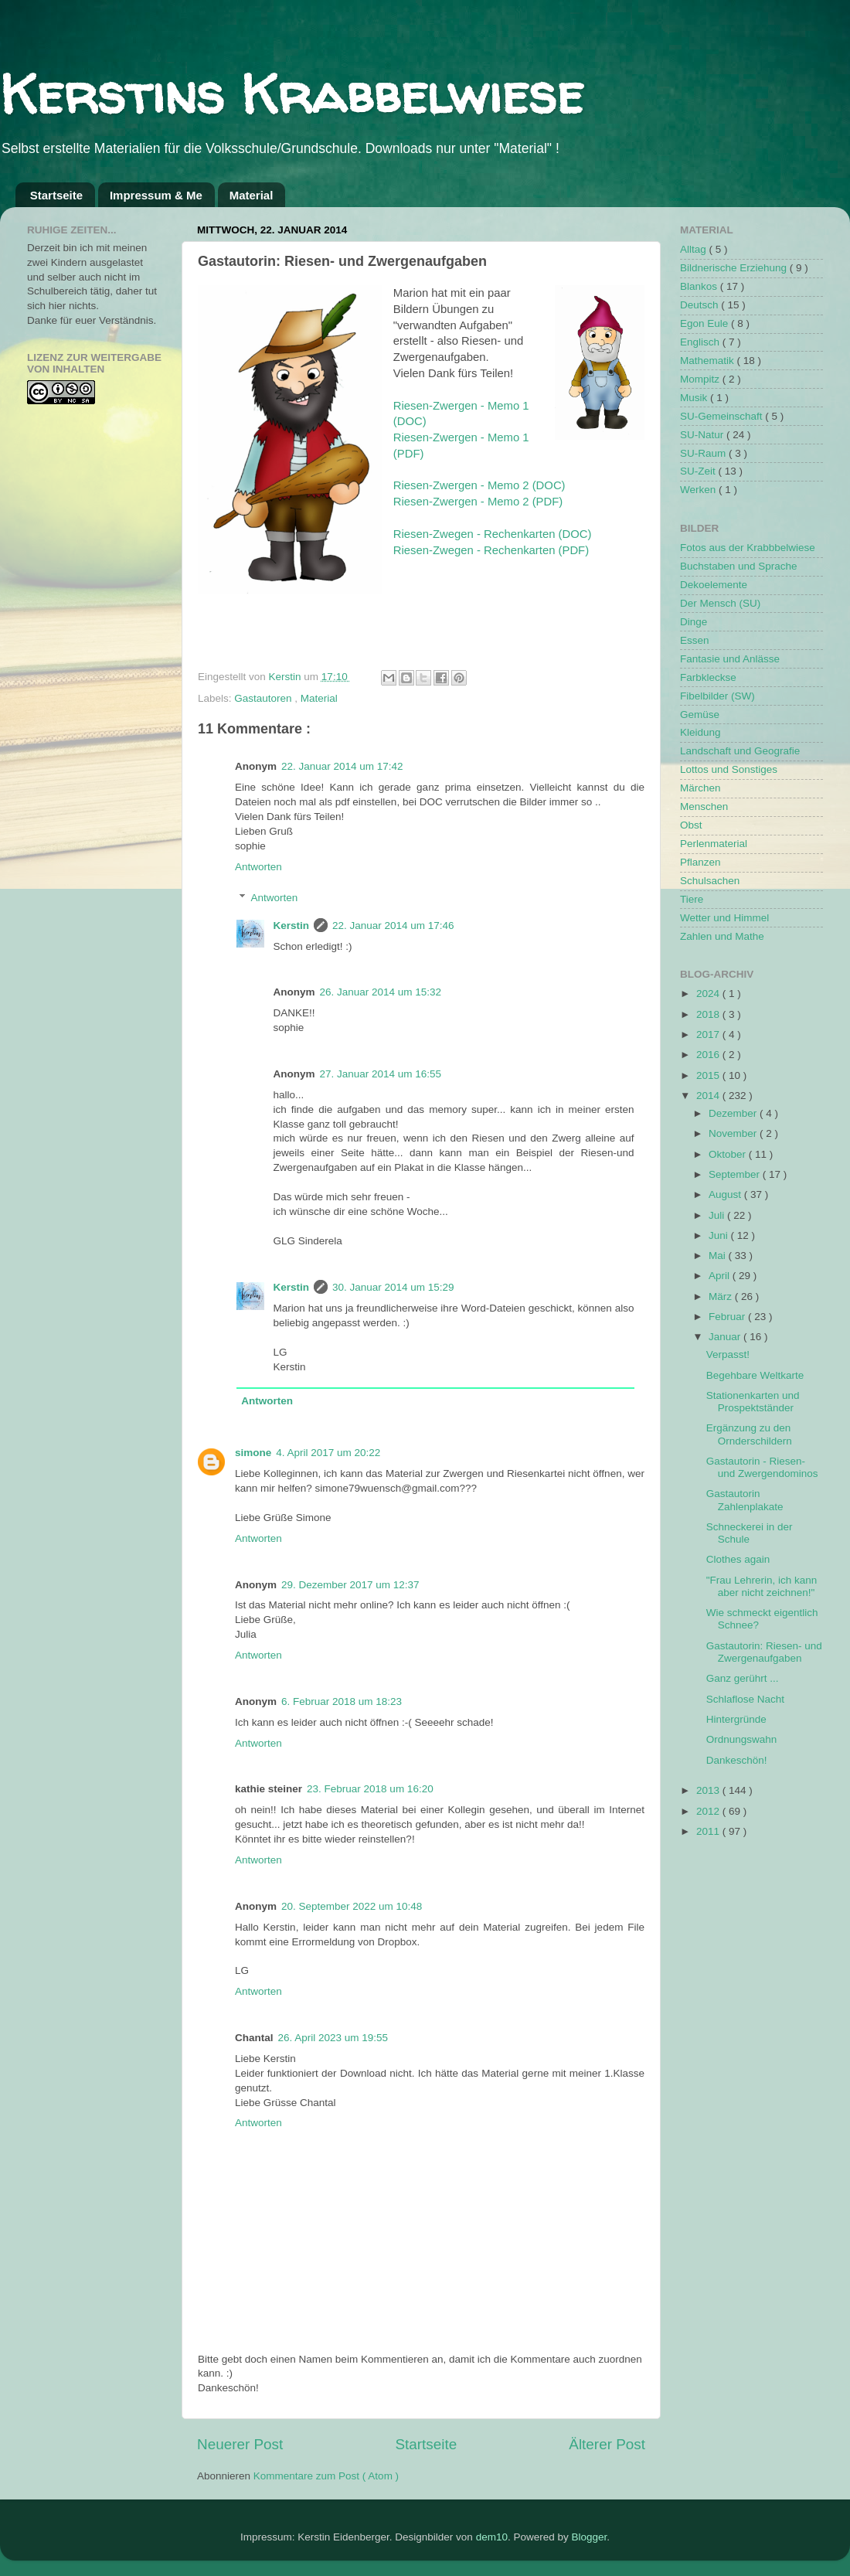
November (734, 1133)
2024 (709, 993)
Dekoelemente (713, 584)
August (726, 1194)
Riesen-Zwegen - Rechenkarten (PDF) (491, 550)
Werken (699, 489)
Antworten (258, 867)
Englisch (701, 342)
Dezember (734, 1113)
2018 (709, 1014)
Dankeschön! (736, 1760)
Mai (719, 1255)
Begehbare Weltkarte (755, 1375)
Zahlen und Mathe (722, 936)
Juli (718, 1215)
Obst (691, 825)
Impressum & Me (156, 195)
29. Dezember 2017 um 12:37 (350, 1585)
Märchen (700, 788)
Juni (720, 1235)
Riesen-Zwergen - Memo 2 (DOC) (479, 485)
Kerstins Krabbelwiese (291, 93)
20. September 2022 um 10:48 (351, 1906)
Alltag (694, 249)
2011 (709, 1831)
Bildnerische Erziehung (735, 268)
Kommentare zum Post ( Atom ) (326, 2476)
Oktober (729, 1154)
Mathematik (708, 360)
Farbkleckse (708, 677)
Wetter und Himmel (724, 918)
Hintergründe (736, 1719)
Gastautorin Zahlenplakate (745, 1500)
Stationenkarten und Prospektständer (753, 1402)
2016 (709, 1054)
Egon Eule (705, 323)
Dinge (693, 622)
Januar (726, 1336)
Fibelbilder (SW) (717, 696)
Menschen (704, 806)
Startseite (56, 195)
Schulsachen (710, 880)
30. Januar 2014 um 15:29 (393, 1287)
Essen (694, 640)
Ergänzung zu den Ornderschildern (749, 1434)
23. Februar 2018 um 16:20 (370, 1789)
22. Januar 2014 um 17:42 (342, 766)
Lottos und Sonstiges (728, 769)
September (736, 1174)
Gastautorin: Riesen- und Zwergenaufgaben (764, 1652)
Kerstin (286, 676)
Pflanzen (700, 862)
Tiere (691, 899)
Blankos (700, 286)
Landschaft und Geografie (740, 751)
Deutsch (700, 305)
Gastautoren (264, 698)
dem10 (492, 2537)
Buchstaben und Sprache (738, 566)
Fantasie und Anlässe (730, 659)
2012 (709, 1811)
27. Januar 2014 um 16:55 (381, 1074)
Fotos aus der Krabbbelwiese (747, 547)
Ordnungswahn (741, 1739)
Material (252, 195)
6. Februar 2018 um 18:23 (341, 1701)
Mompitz (701, 379)
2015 (709, 1075)
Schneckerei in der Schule (749, 1533)
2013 (709, 1790)
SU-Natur (703, 435)
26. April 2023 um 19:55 (333, 2037)
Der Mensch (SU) (720, 603)
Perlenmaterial (713, 843)
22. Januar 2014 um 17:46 (393, 925)
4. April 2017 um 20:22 (328, 1452)
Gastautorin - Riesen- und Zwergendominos (762, 1467)
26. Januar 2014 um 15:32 (381, 992)
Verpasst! (728, 1354)
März (722, 1296)
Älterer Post (607, 2444)
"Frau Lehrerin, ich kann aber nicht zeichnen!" (762, 1586)
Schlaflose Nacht (745, 1699)
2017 (709, 1034)
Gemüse (699, 714)
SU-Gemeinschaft (722, 416)
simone (253, 1452)
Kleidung (700, 732)
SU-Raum (704, 453)
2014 (709, 1095)
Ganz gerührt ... (742, 1678)
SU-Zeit (699, 471)
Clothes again (738, 1559)
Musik (695, 397)
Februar (728, 1316)
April (721, 1275)
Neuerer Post (240, 2444)
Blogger (589, 2537)
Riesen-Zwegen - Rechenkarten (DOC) (492, 534)
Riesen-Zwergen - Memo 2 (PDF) (478, 501)
